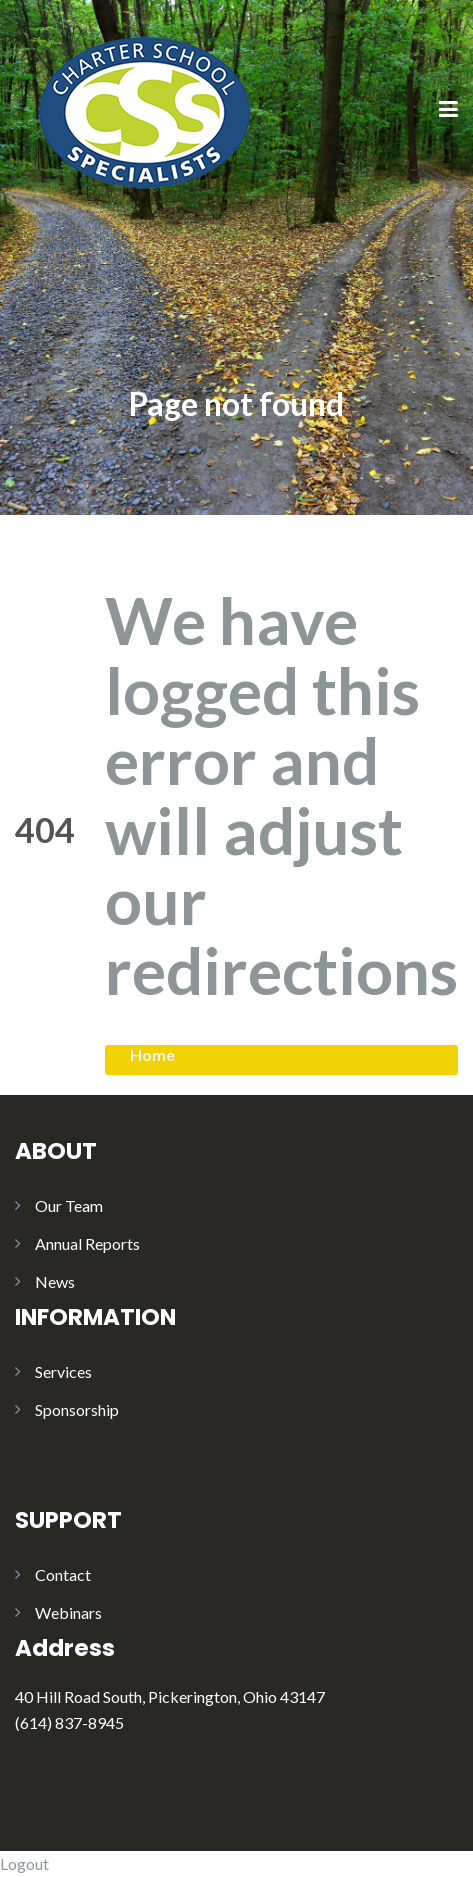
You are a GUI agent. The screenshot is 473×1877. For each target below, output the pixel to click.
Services (63, 1371)
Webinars (68, 1612)
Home (152, 1054)
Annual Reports (87, 1243)
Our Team (69, 1205)
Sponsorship (77, 1409)
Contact (63, 1574)
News (55, 1281)
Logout (24, 1863)
